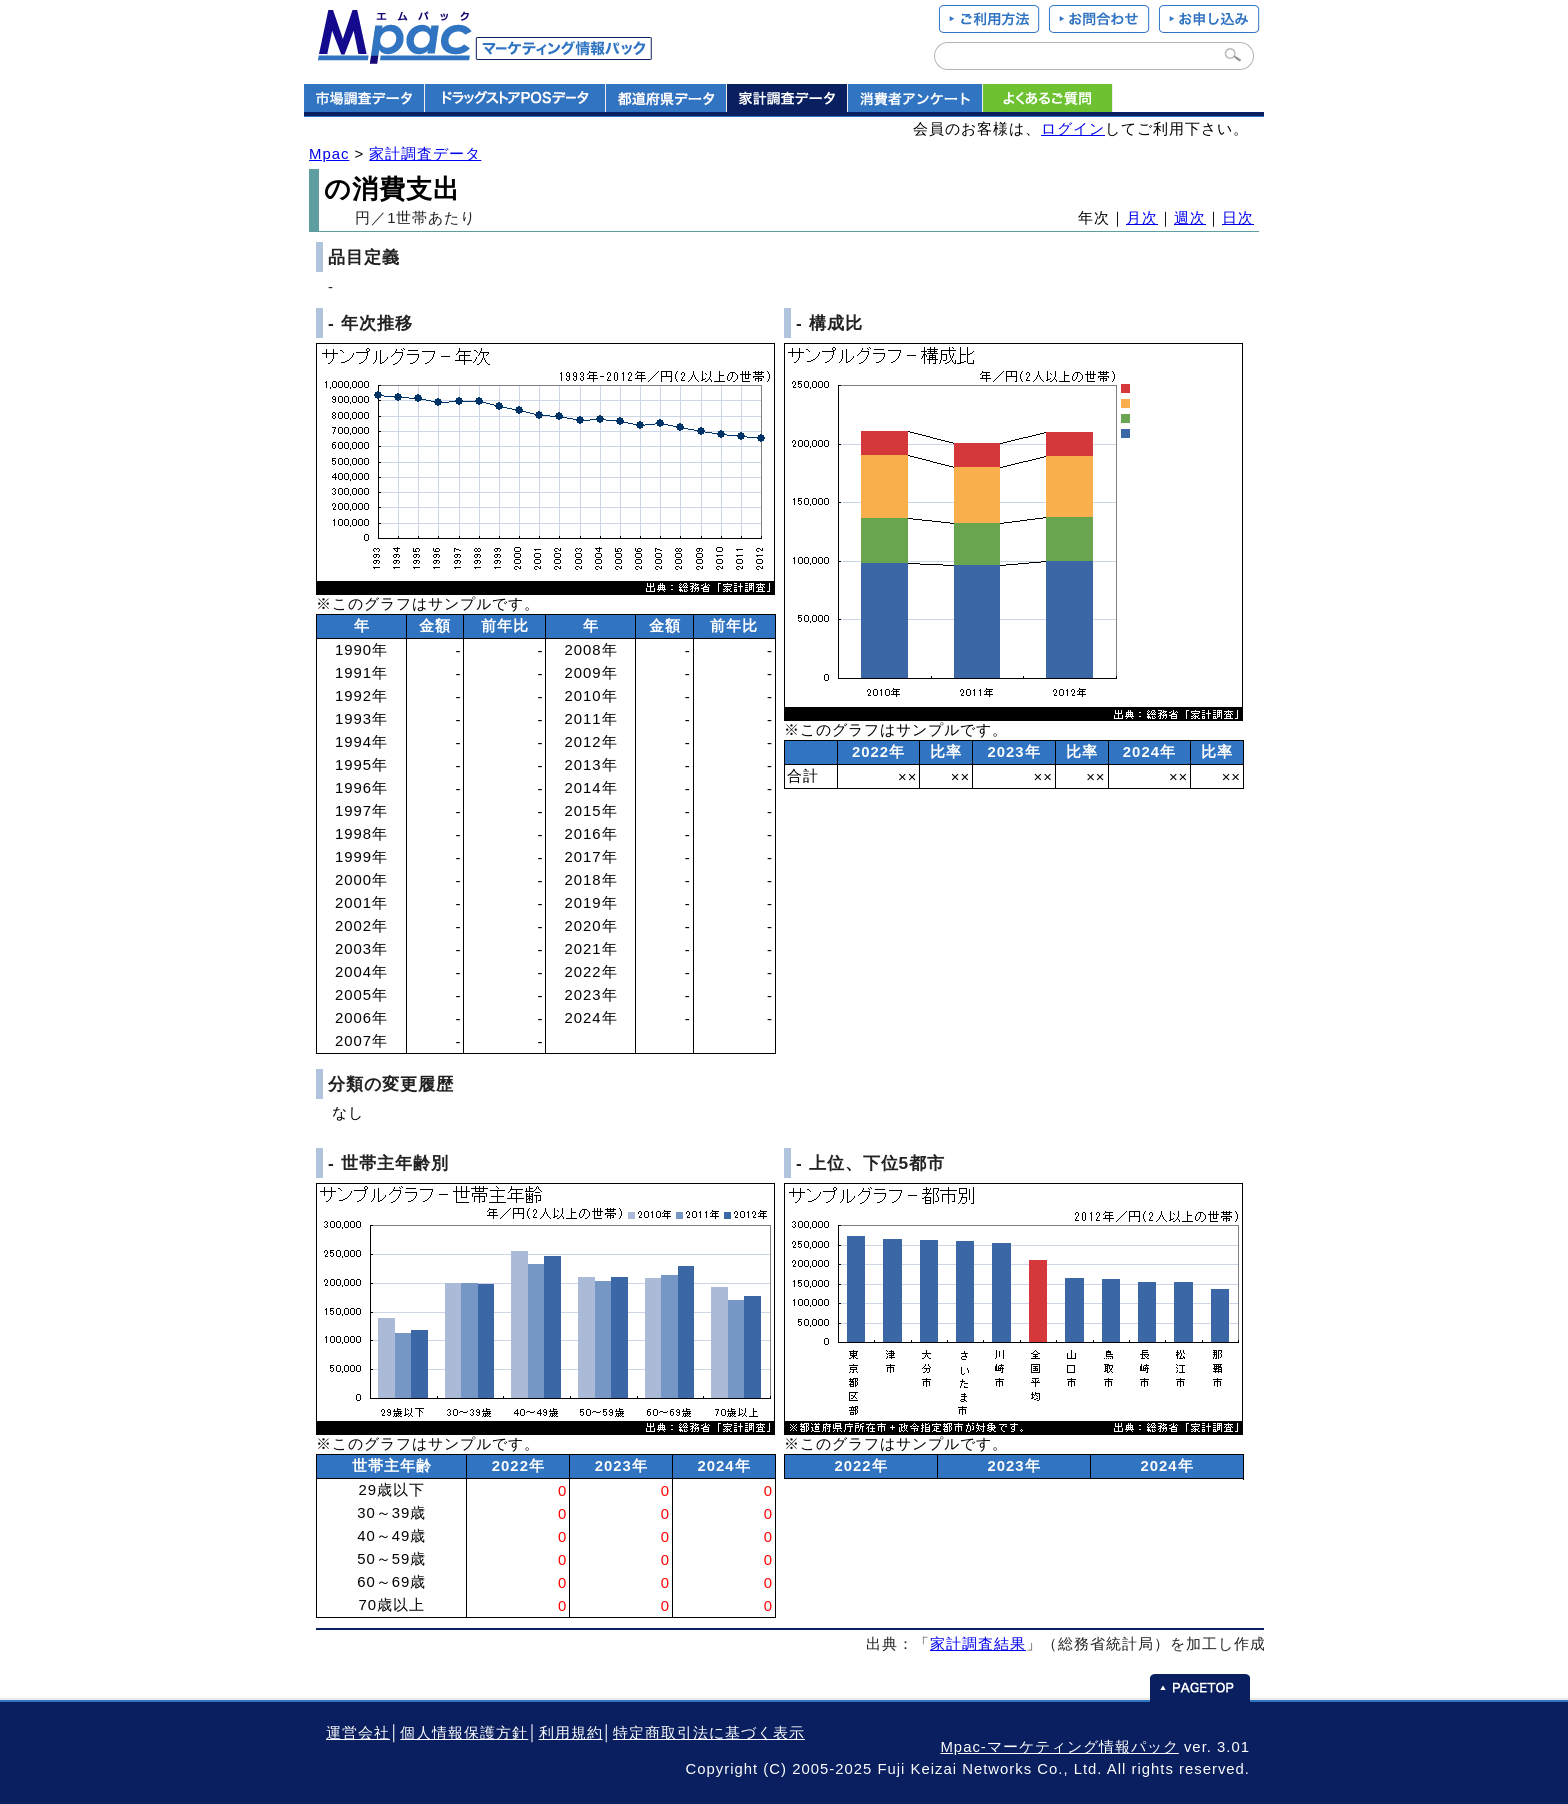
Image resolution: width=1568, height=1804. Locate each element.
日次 (1238, 218)
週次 (1190, 218)
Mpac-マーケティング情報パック (1059, 1747)
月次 (1142, 218)
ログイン (1073, 129)
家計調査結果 (978, 1644)
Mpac (329, 154)
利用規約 (571, 1733)
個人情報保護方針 (464, 1733)
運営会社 (358, 1733)
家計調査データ (425, 154)
